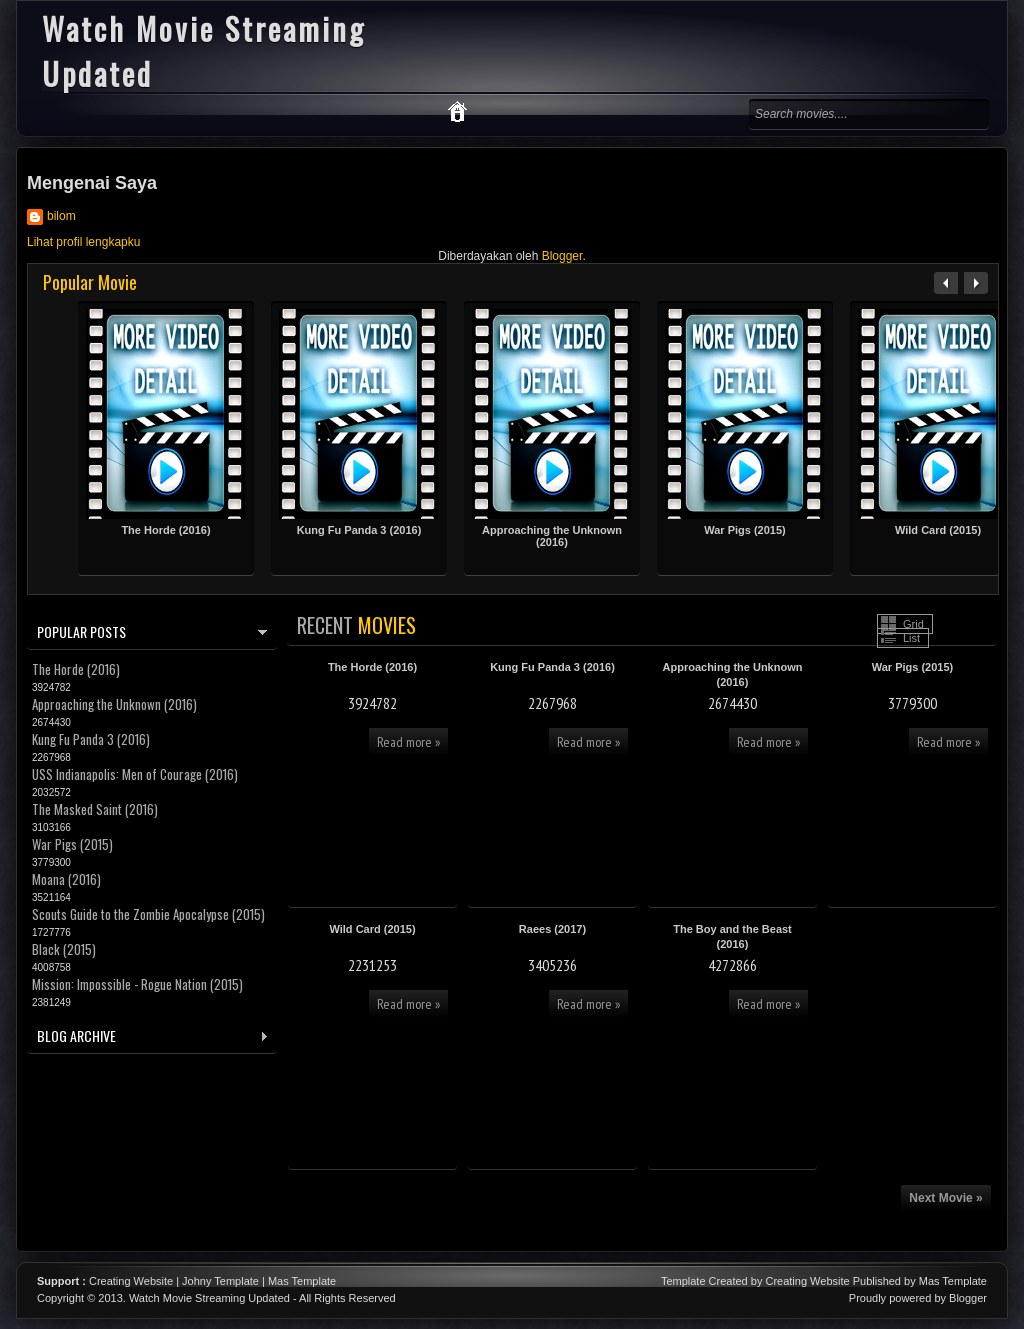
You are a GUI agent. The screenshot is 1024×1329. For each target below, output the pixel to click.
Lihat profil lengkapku (83, 242)
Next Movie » (945, 1198)
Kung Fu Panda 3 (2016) (359, 530)
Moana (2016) (66, 879)
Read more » (408, 742)
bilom (61, 216)
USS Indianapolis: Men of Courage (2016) (135, 774)
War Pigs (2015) (745, 530)
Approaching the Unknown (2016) (552, 536)
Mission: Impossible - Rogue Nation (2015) (137, 984)
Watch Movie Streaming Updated (209, 1298)
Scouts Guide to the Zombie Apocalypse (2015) (148, 914)
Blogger (562, 256)
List (911, 638)
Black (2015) (64, 949)
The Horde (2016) (165, 530)
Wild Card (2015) (938, 530)
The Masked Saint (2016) (95, 809)
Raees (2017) (552, 929)
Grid (913, 624)
